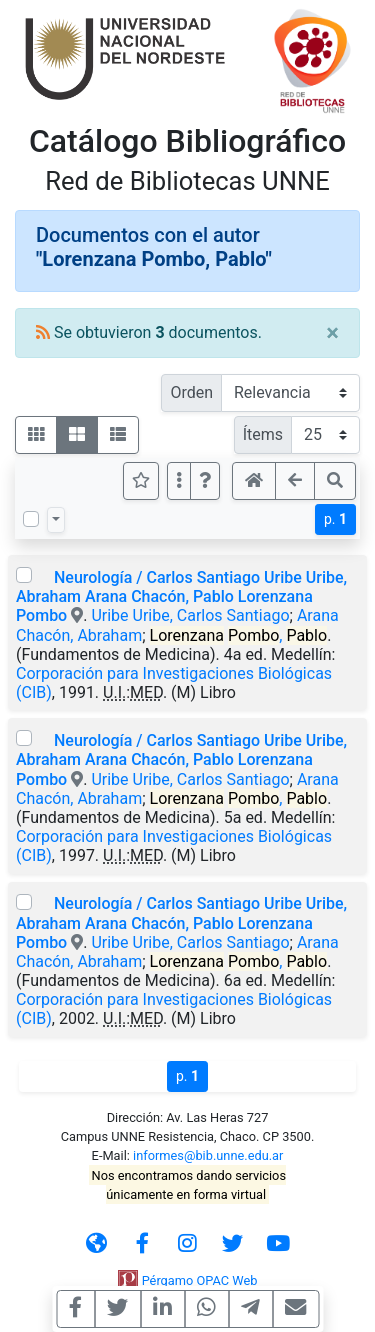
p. (335, 519)
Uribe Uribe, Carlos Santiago (190, 615)
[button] (205, 481)
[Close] (332, 333)
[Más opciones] (179, 481)
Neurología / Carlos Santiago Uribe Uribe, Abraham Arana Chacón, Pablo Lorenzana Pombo (181, 596)
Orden (191, 392)
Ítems (263, 434)
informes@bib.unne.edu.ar (208, 1155)
